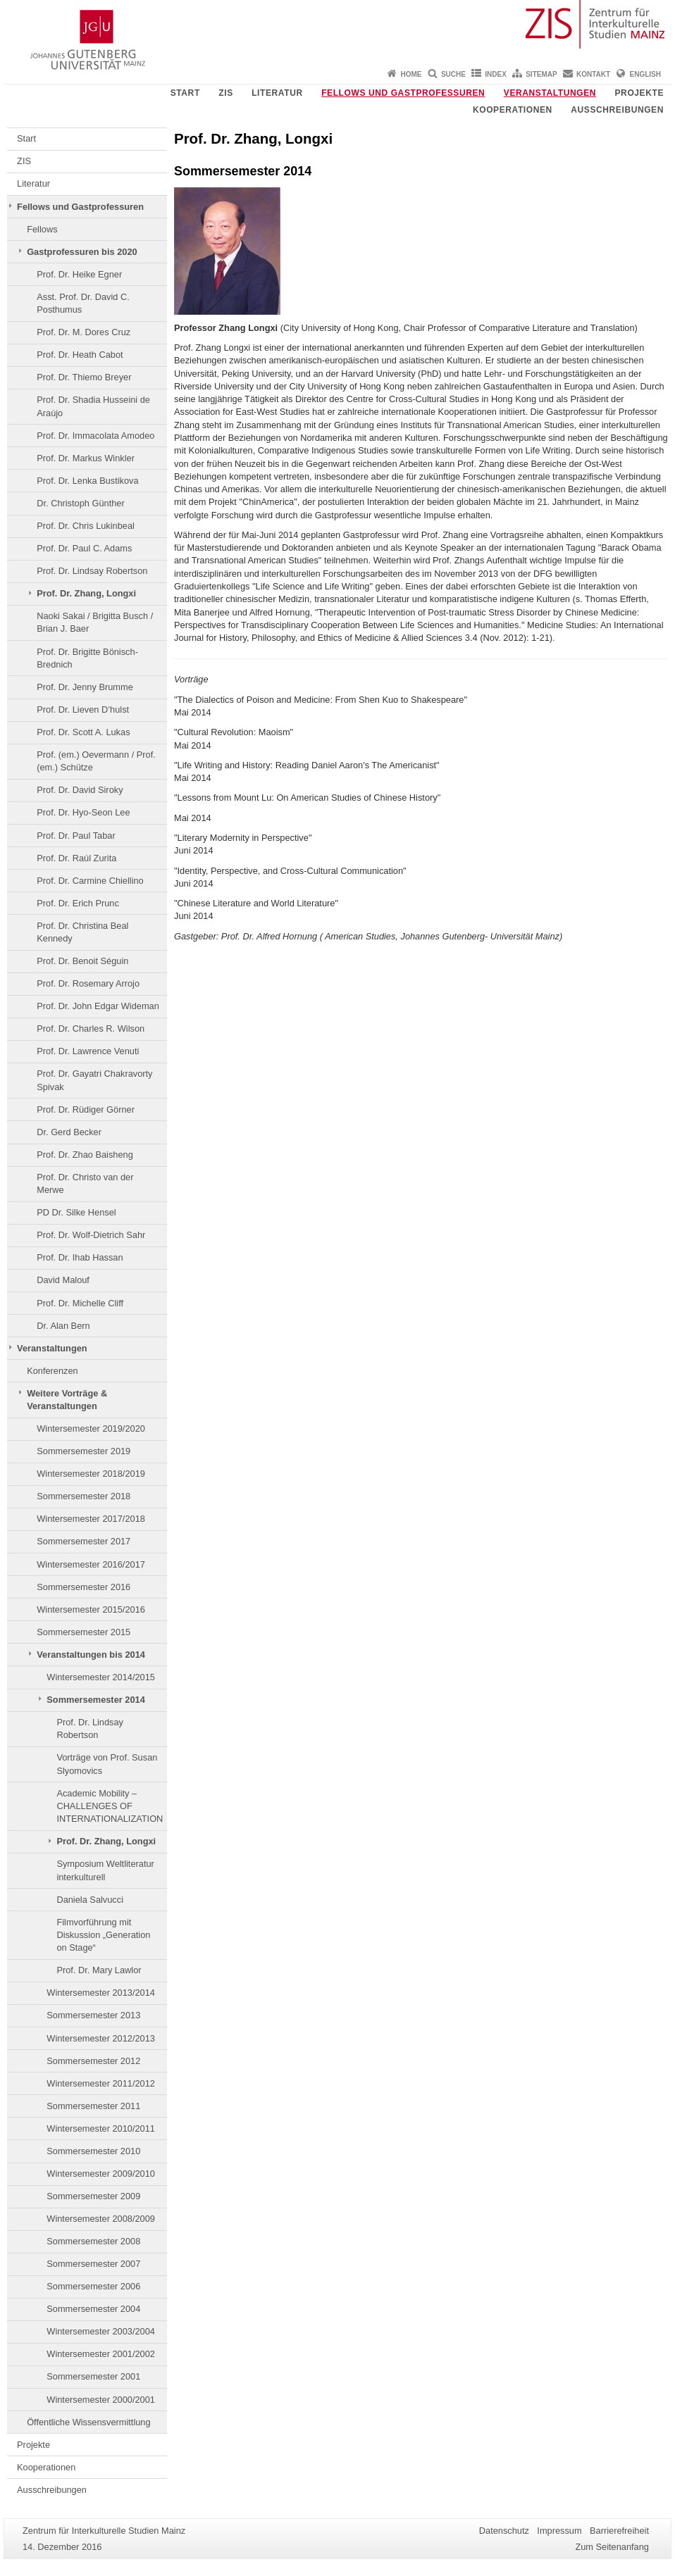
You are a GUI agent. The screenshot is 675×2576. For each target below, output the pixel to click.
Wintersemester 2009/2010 (101, 2173)
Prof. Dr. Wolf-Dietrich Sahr (91, 1235)
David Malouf (63, 1280)
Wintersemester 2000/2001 (101, 2399)
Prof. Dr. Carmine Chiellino (90, 880)
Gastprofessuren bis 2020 (82, 251)
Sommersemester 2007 (93, 2263)
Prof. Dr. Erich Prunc (78, 903)
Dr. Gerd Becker (69, 1132)
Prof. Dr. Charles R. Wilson (90, 1028)
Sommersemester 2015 (83, 1632)
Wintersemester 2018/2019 (91, 1473)
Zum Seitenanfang (612, 2546)
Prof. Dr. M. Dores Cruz (83, 332)
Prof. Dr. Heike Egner (79, 274)
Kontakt (593, 74)
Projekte (639, 93)
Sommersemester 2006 (93, 2286)
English (645, 74)
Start (185, 93)
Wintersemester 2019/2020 (91, 1428)
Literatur (277, 93)
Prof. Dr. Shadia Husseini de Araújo (93, 406)
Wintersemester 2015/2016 (91, 1609)
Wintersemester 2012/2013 (101, 2038)
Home (411, 74)
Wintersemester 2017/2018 (91, 1518)
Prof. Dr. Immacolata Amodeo (95, 435)
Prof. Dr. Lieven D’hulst (83, 709)
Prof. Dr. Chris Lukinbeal (86, 525)
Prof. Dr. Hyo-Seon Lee (83, 812)
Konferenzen (52, 1370)
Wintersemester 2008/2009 (101, 2218)
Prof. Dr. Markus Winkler (86, 458)
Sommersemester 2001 (93, 2376)
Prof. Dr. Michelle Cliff (80, 1303)
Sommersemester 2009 (93, 2196)
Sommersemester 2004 (93, 2308)
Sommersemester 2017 (83, 1541)
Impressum (559, 2530)
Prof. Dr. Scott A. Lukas (83, 732)
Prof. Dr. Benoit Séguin (82, 961)
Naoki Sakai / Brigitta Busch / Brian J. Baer (95, 622)
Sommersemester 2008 (93, 2241)
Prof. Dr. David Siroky (80, 789)
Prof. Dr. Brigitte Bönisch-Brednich (87, 658)
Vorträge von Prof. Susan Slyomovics (106, 1763)
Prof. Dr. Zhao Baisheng (85, 1154)
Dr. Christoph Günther (80, 503)
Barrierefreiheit (619, 2530)
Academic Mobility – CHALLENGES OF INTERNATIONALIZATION (109, 1806)
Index (496, 74)
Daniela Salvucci (89, 1899)
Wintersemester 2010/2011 (101, 2128)
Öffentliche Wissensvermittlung (88, 2422)
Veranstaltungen (550, 93)
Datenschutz (504, 2530)
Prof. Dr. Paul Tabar (76, 835)
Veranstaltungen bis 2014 (91, 1654)
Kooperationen (512, 110)
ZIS (225, 93)
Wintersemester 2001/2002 (101, 2354)
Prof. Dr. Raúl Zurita (76, 858)
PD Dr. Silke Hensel (76, 1212)
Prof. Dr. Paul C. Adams (84, 548)
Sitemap (541, 74)
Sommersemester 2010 (93, 2151)
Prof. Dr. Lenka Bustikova (87, 480)
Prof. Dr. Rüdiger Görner (86, 1109)
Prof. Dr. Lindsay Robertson (92, 570)
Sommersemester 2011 (93, 2106)
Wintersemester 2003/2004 (101, 2331)
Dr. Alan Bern (63, 1325)
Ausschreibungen (617, 110)
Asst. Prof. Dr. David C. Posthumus (83, 303)
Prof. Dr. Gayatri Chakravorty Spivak (94, 1080)
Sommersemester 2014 (95, 1699)
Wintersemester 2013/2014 (101, 1992)
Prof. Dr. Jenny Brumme (85, 687)
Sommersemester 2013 (93, 2015)
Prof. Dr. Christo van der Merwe (85, 1183)
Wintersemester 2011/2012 (101, 2083)
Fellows (42, 229)
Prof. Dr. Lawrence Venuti (88, 1051)
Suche (453, 74)
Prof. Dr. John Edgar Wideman (98, 1006)
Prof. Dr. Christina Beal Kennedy (82, 932)
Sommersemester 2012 (93, 2061)
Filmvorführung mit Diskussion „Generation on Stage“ (103, 1935)
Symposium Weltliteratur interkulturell (105, 1870)
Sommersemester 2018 (83, 1496)
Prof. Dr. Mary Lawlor (98, 1970)
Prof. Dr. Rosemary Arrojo (88, 983)
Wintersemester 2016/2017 (91, 1564)
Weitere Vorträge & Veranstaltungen (67, 1399)
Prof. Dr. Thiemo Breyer (84, 377)
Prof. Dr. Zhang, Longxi (86, 593)
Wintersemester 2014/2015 (101, 1677)
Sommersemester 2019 (83, 1451)
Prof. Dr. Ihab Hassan (80, 1257)
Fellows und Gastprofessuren (403, 93)
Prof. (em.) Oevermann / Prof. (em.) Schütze (96, 761)
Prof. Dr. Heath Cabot (80, 354)
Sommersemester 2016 (83, 1587)
